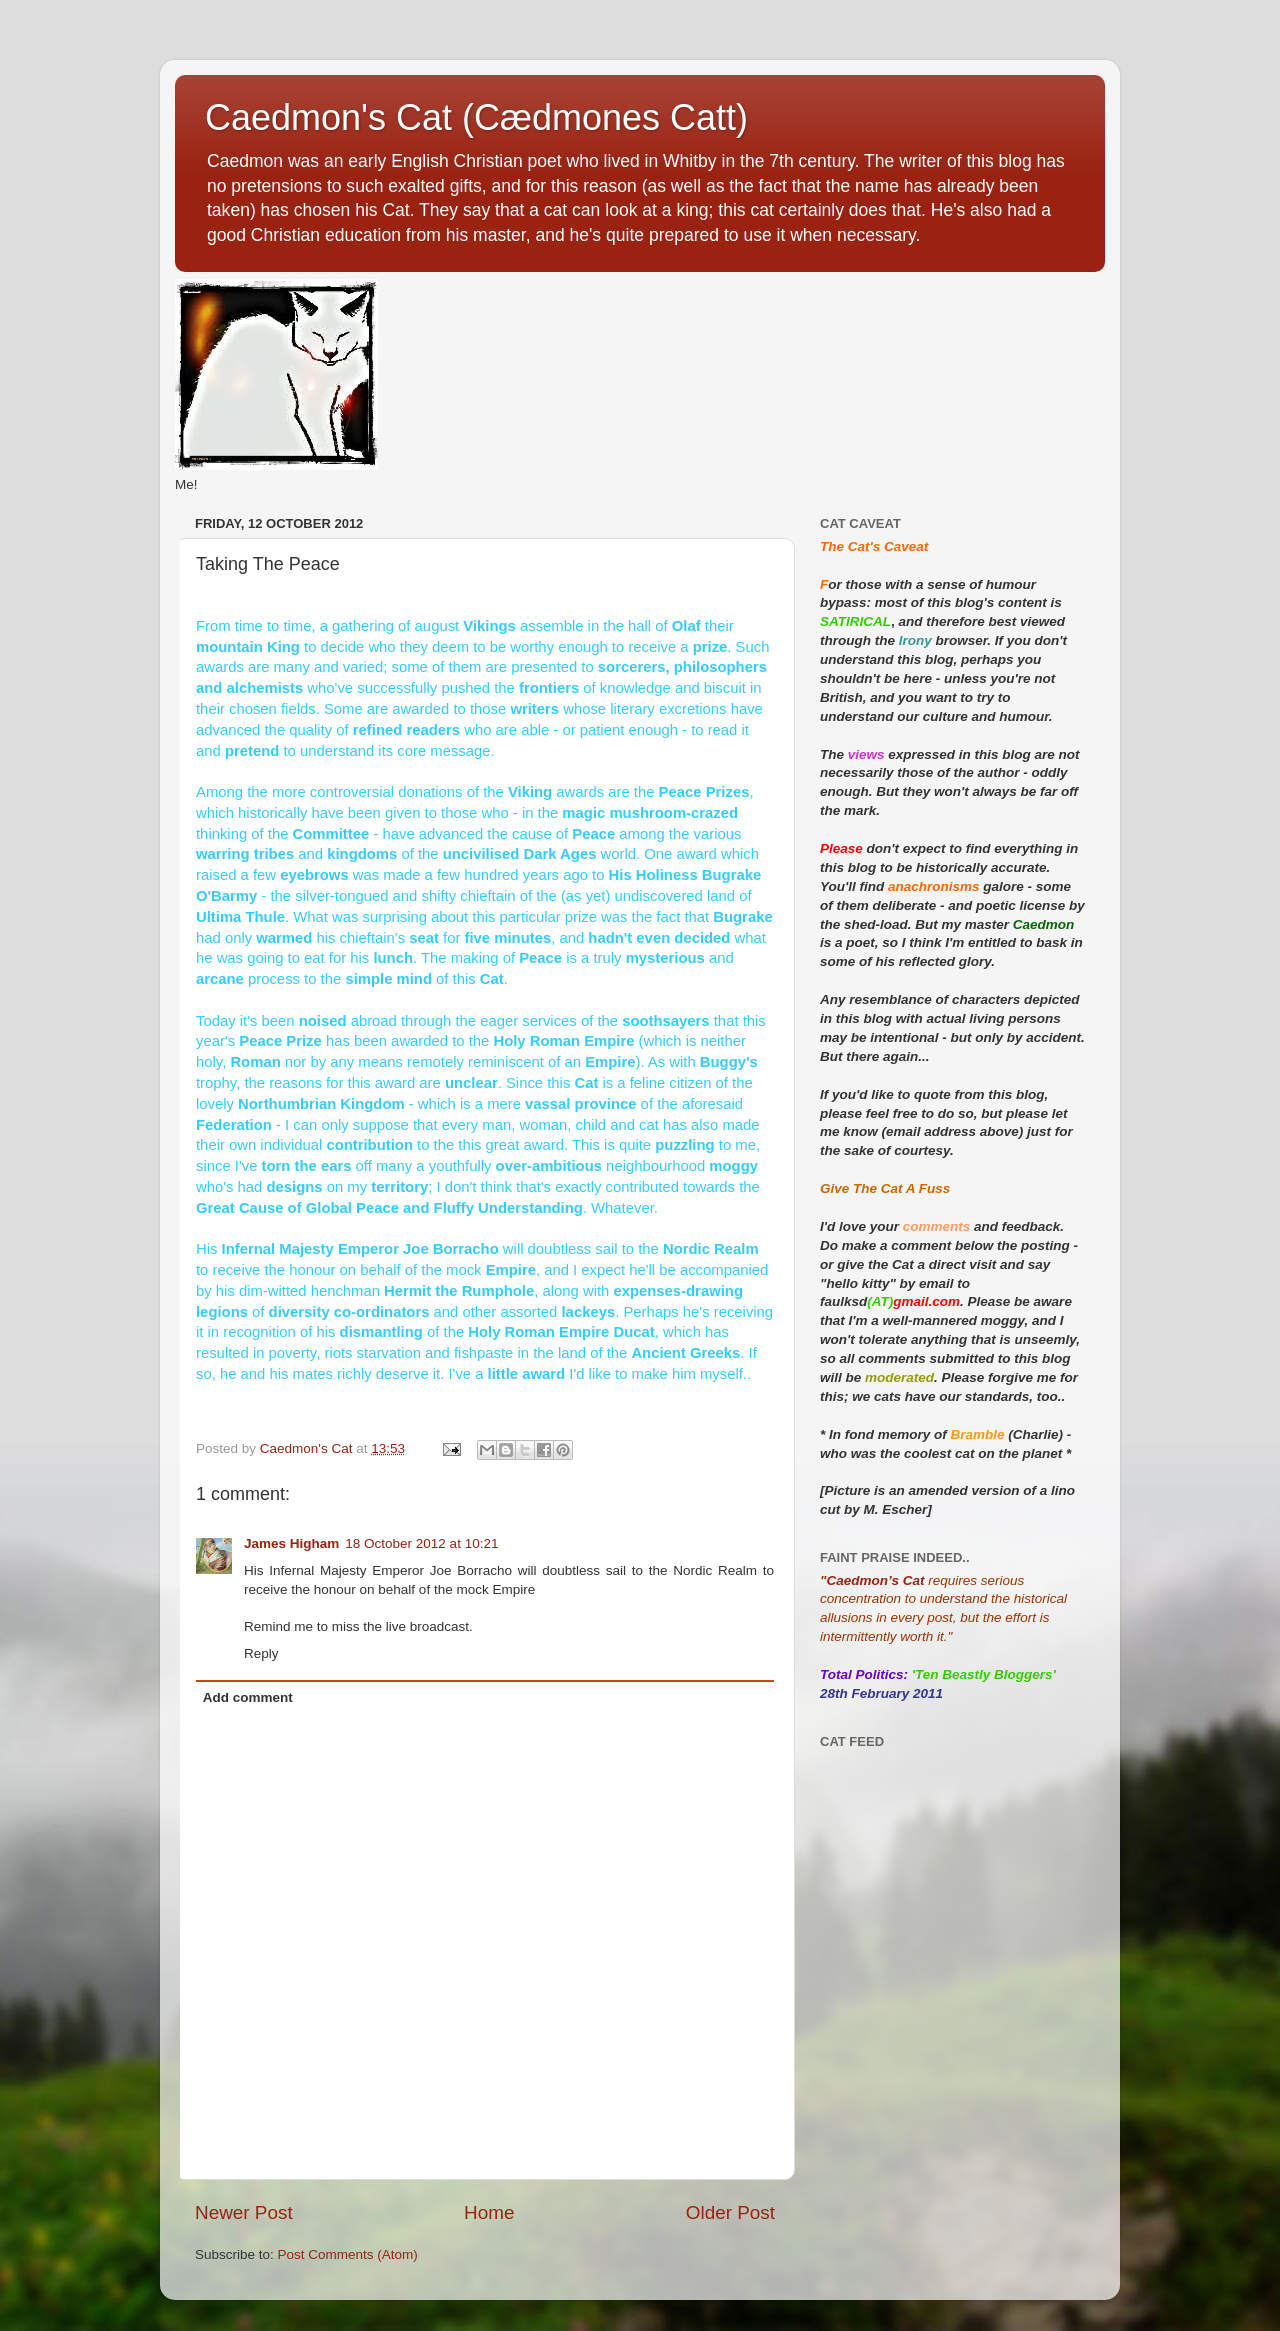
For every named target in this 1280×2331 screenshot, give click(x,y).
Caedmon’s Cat (875, 1580)
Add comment (248, 1697)
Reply (261, 1653)
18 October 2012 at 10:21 (421, 1543)
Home (489, 2212)
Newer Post (244, 2212)
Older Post (730, 2212)
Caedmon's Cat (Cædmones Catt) (476, 117)
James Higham (291, 1543)
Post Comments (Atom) (348, 2254)
